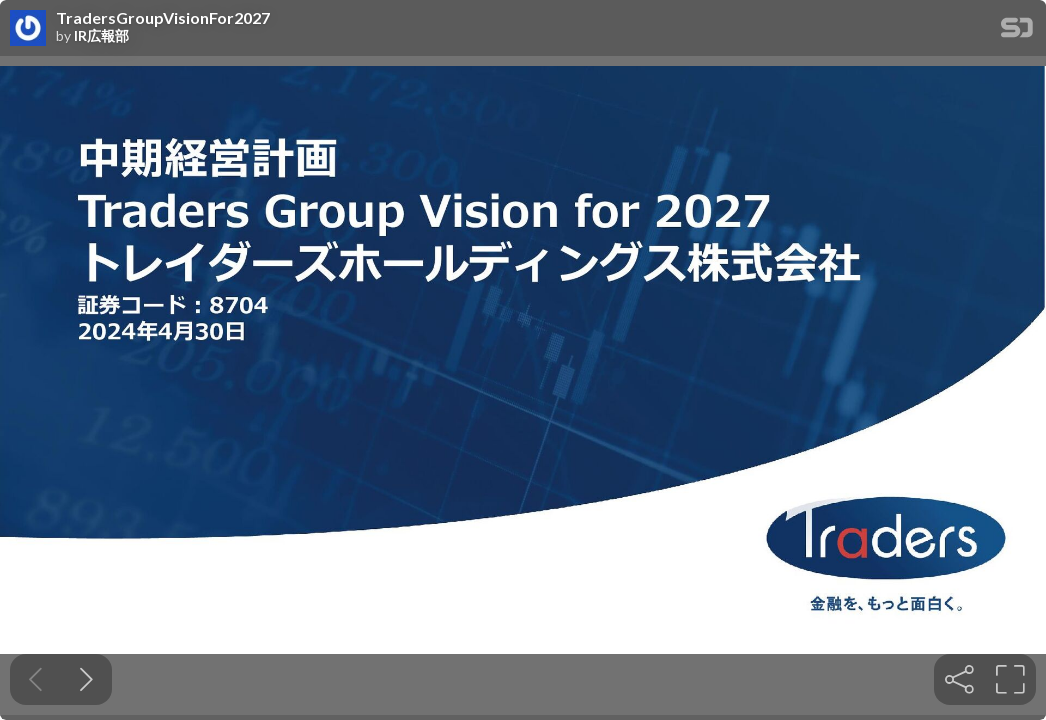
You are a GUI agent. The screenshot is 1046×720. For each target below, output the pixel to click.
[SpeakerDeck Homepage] (1017, 31)
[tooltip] (959, 679)
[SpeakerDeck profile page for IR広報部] (28, 29)
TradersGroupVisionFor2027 (163, 18)
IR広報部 (101, 36)
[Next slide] (86, 679)
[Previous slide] (35, 679)
